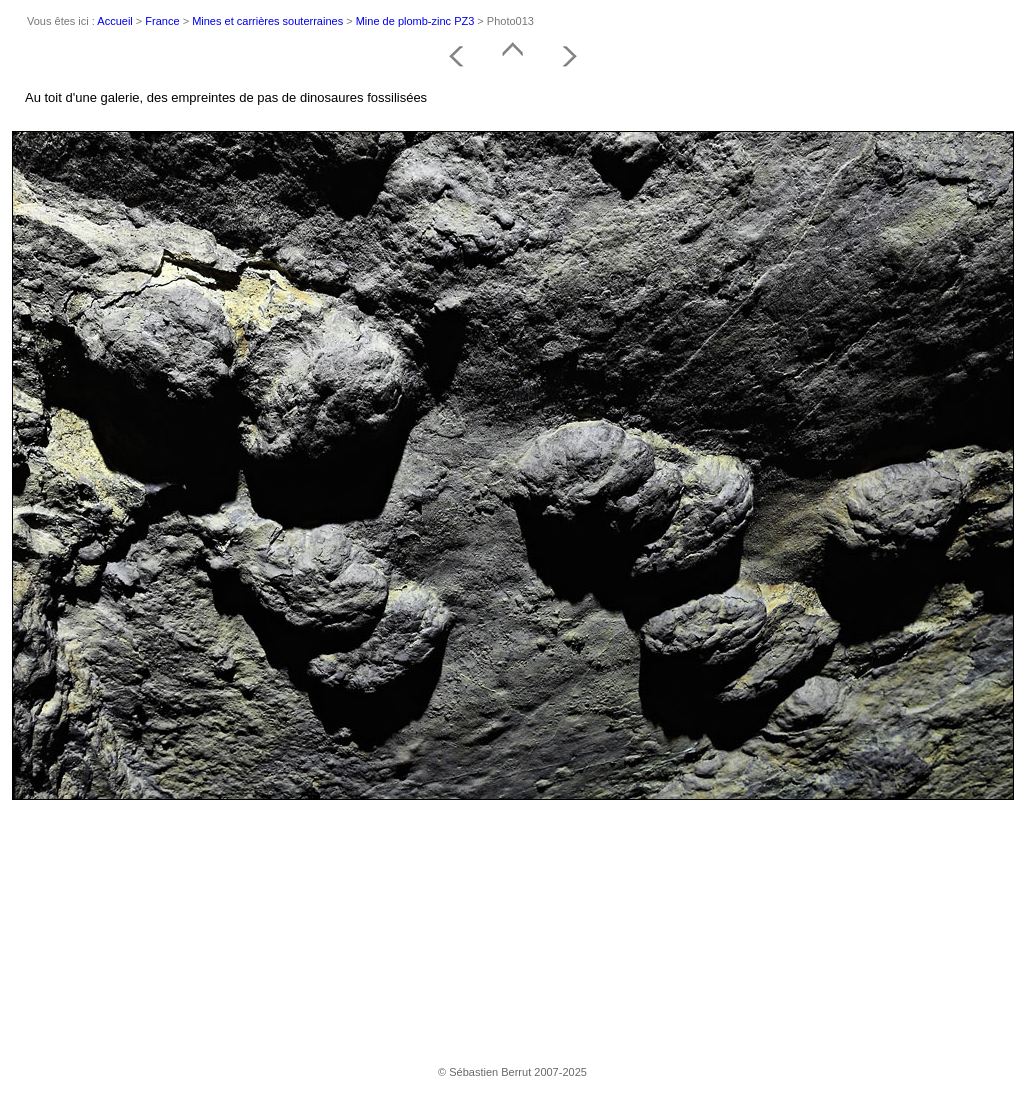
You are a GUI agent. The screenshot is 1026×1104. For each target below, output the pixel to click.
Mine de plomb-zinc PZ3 (415, 21)
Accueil (114, 21)
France (162, 21)
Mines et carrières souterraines (267, 21)
